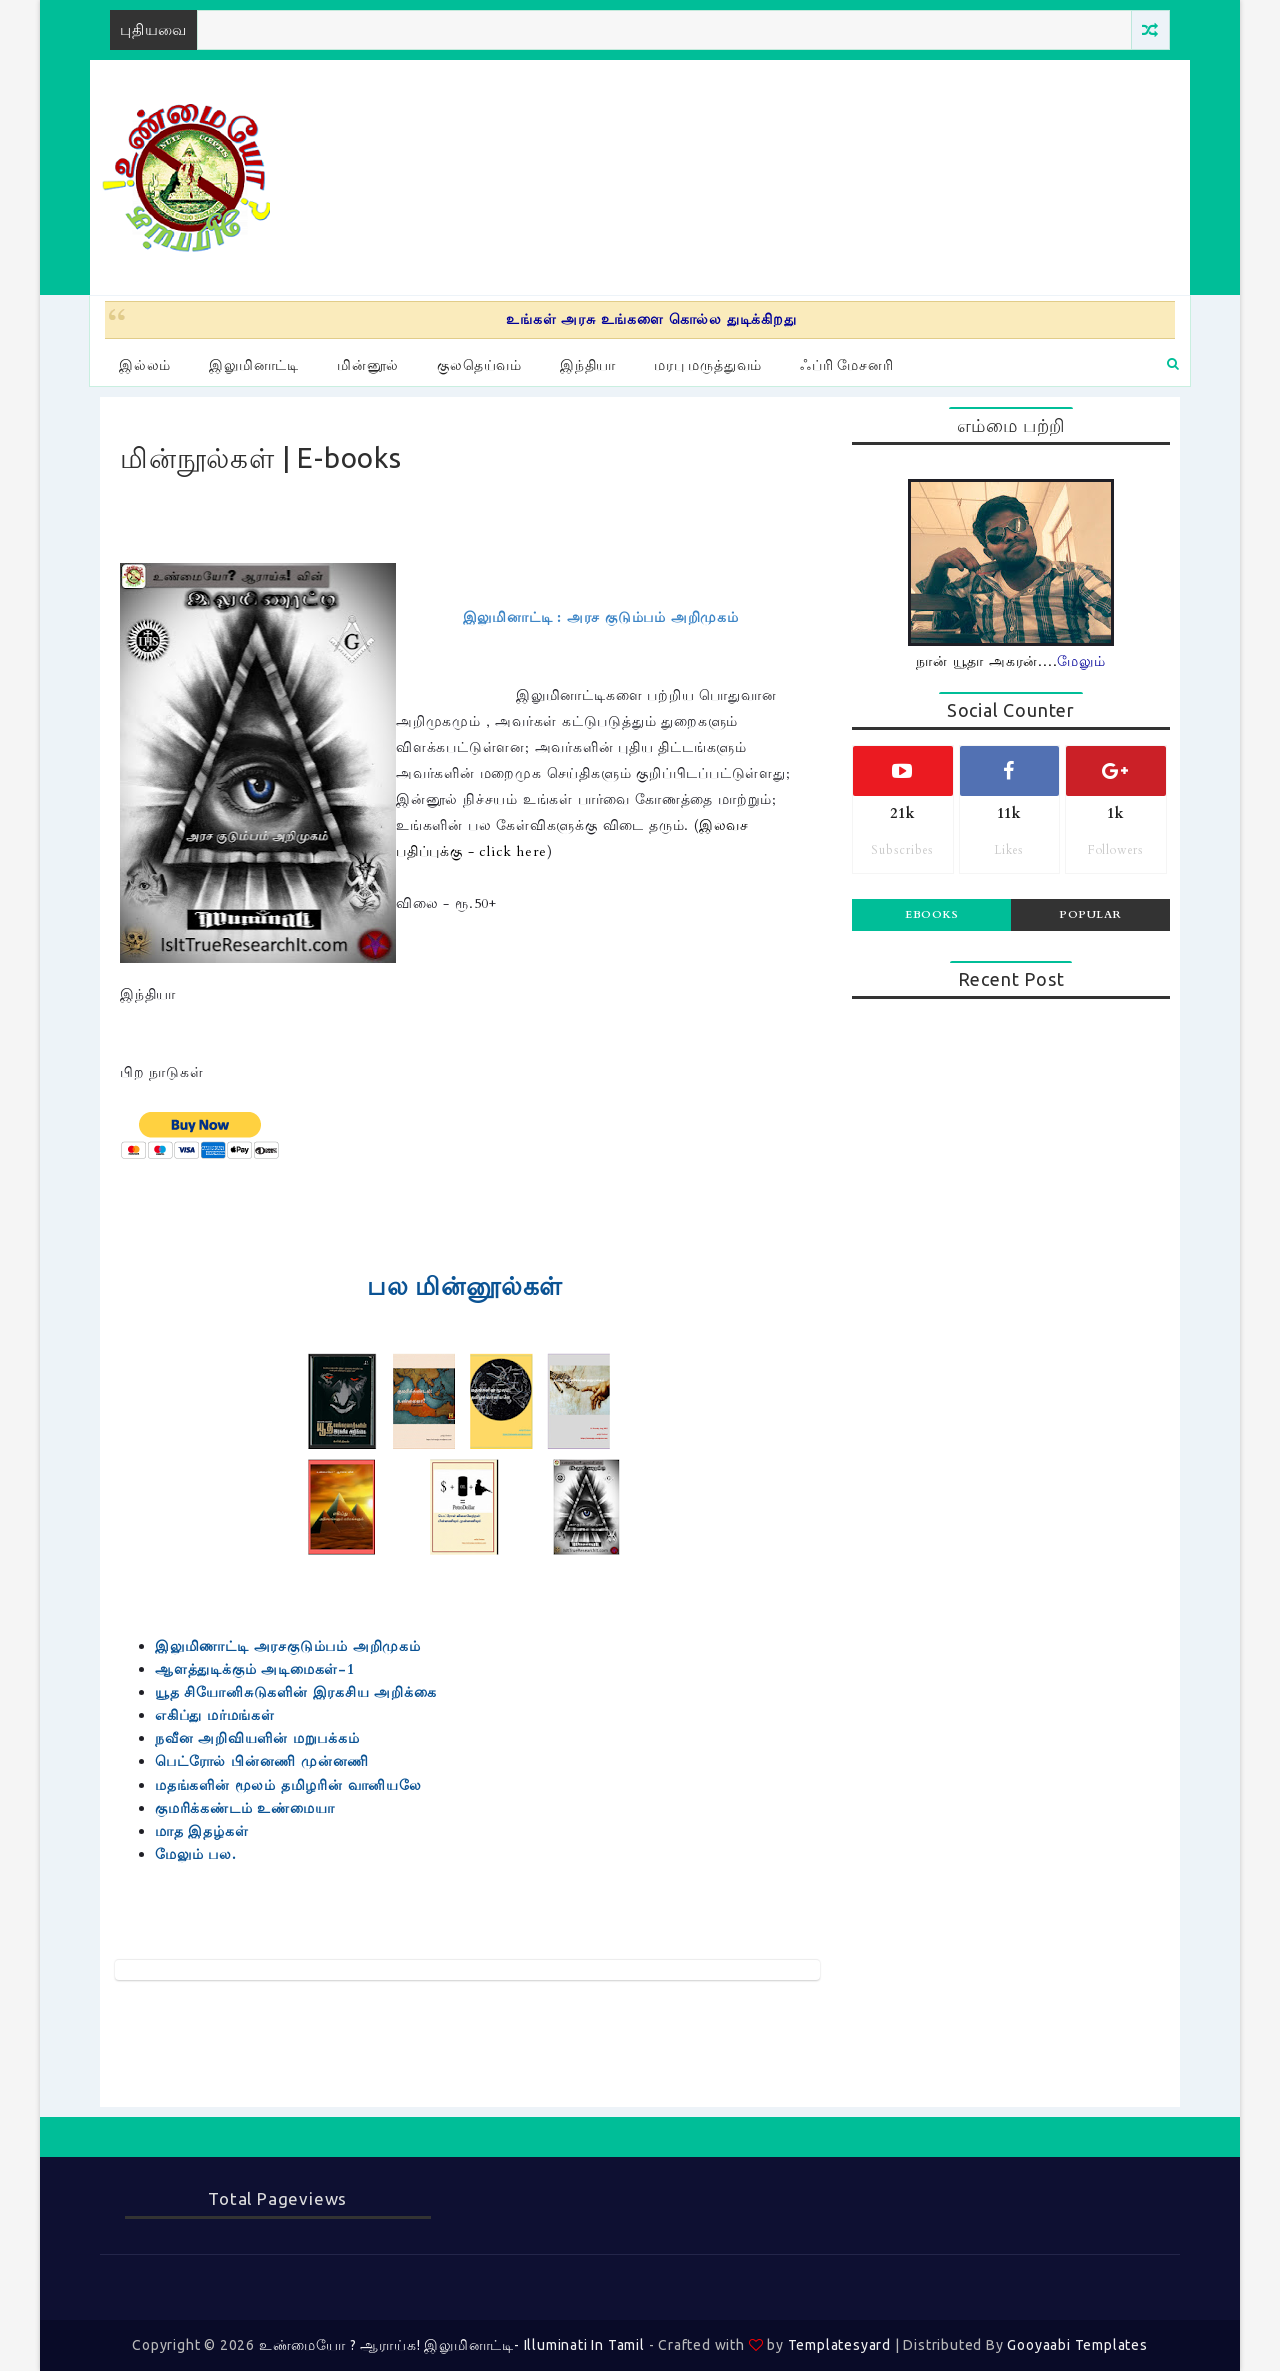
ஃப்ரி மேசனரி (846, 365)
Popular (1090, 914)
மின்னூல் (368, 365)
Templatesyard (839, 2345)
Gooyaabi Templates (1077, 2345)
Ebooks (931, 914)
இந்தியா (588, 365)
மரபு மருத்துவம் (708, 365)
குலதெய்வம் (479, 365)
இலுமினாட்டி (254, 365)
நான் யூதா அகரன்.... (1011, 661)
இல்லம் (145, 365)
